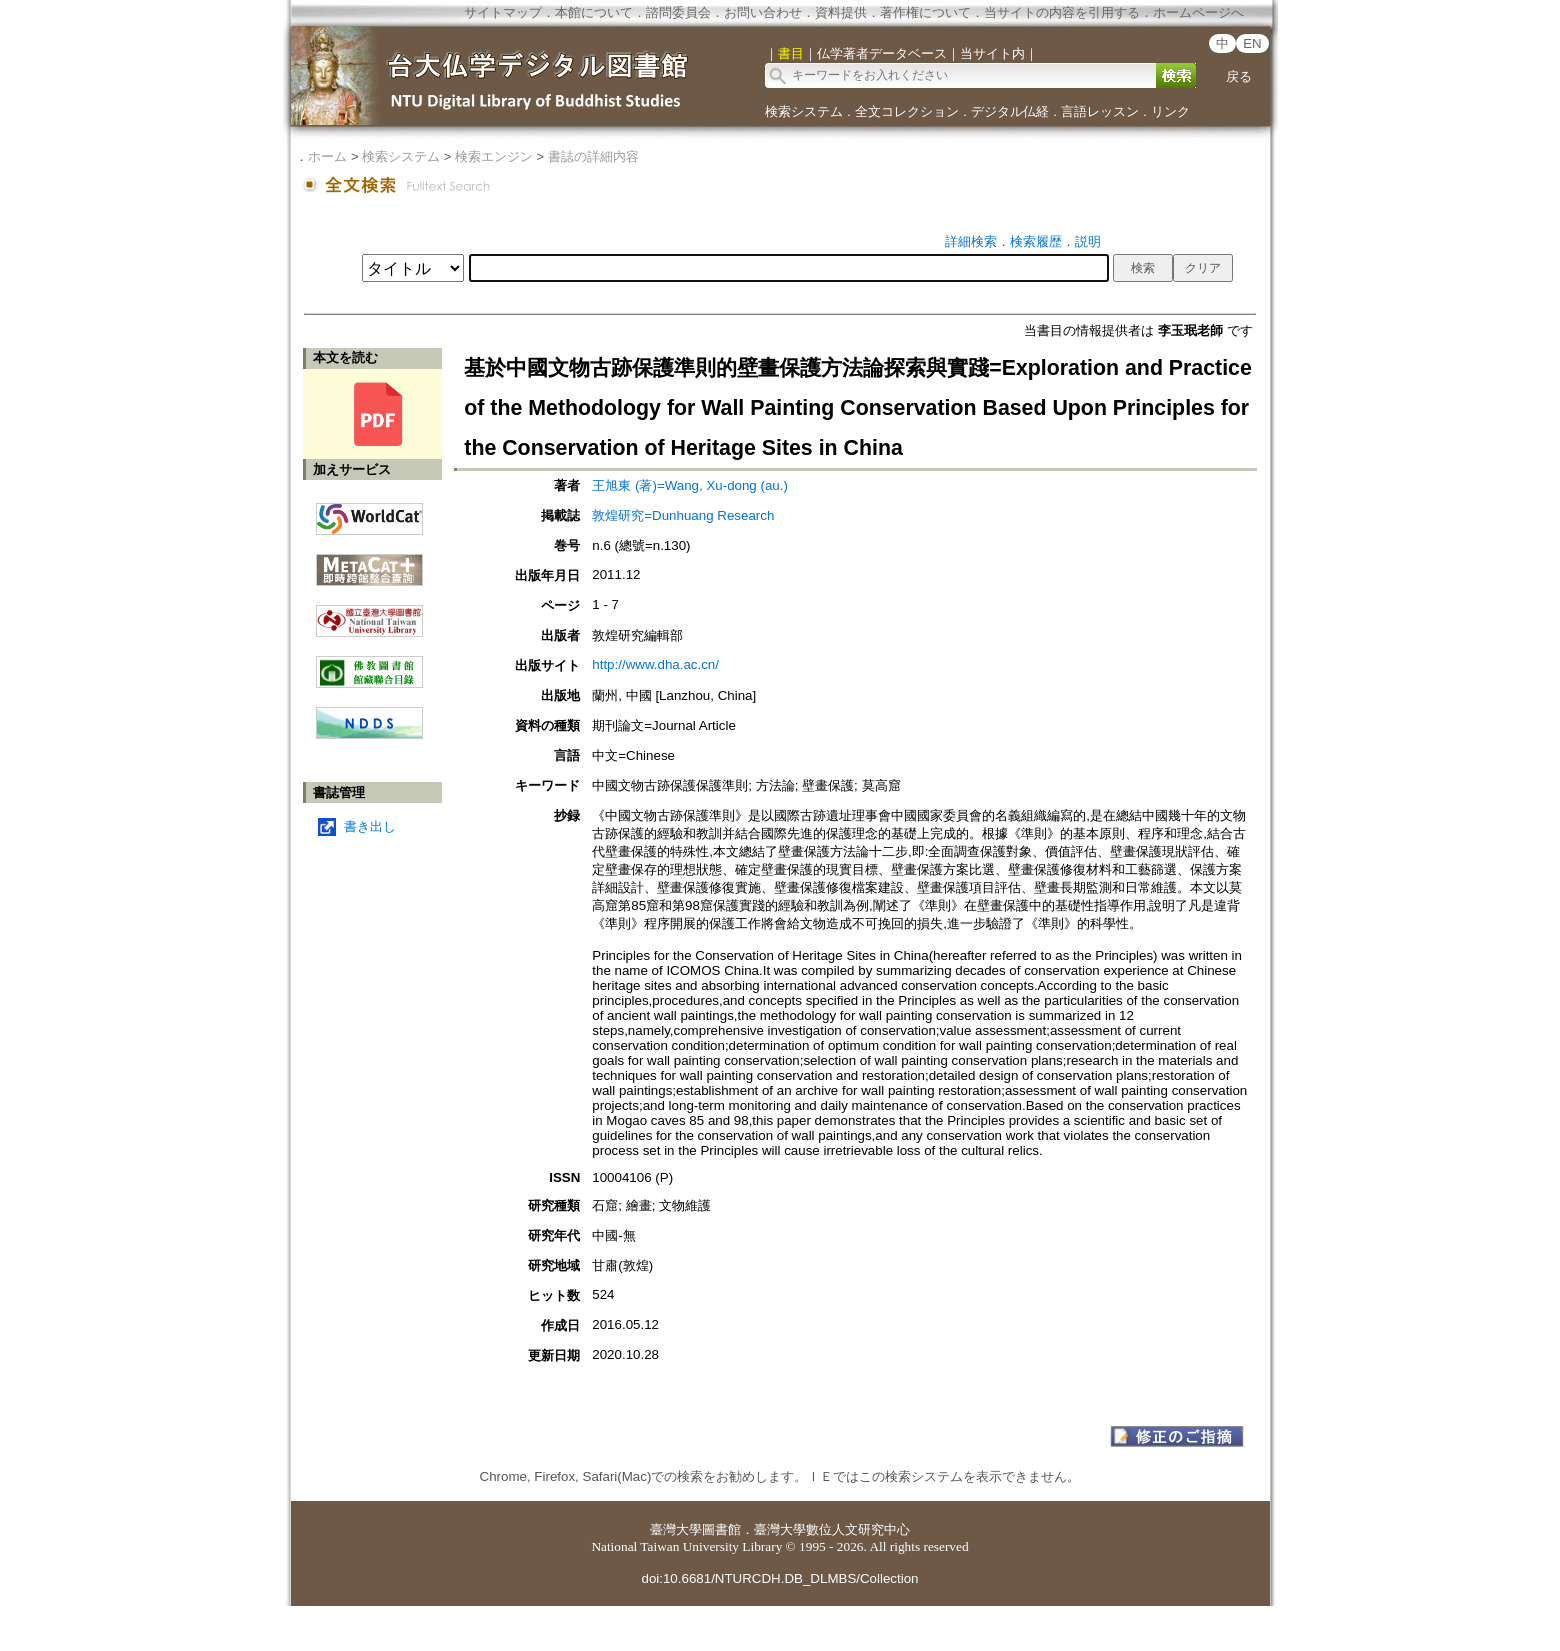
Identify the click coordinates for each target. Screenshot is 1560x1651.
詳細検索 (971, 241)
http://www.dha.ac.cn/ (655, 664)
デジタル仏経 (1010, 111)
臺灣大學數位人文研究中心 (832, 1529)
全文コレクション (907, 111)
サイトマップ (503, 12)
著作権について (925, 12)
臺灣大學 (676, 1529)
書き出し (370, 826)
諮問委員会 (678, 12)
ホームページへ (1198, 12)
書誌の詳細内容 (593, 156)
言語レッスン (1100, 111)
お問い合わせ (763, 12)
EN (1252, 43)
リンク (1170, 111)
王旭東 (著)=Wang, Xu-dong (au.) (690, 485)
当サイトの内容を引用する (1062, 12)
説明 (1088, 241)
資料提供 (841, 12)
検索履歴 (1036, 241)
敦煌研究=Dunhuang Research (683, 515)
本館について (594, 12)
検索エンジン (494, 156)
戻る (1239, 76)
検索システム (804, 111)
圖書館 (721, 1529)
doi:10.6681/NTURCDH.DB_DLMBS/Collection (779, 1578)
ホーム (327, 156)
